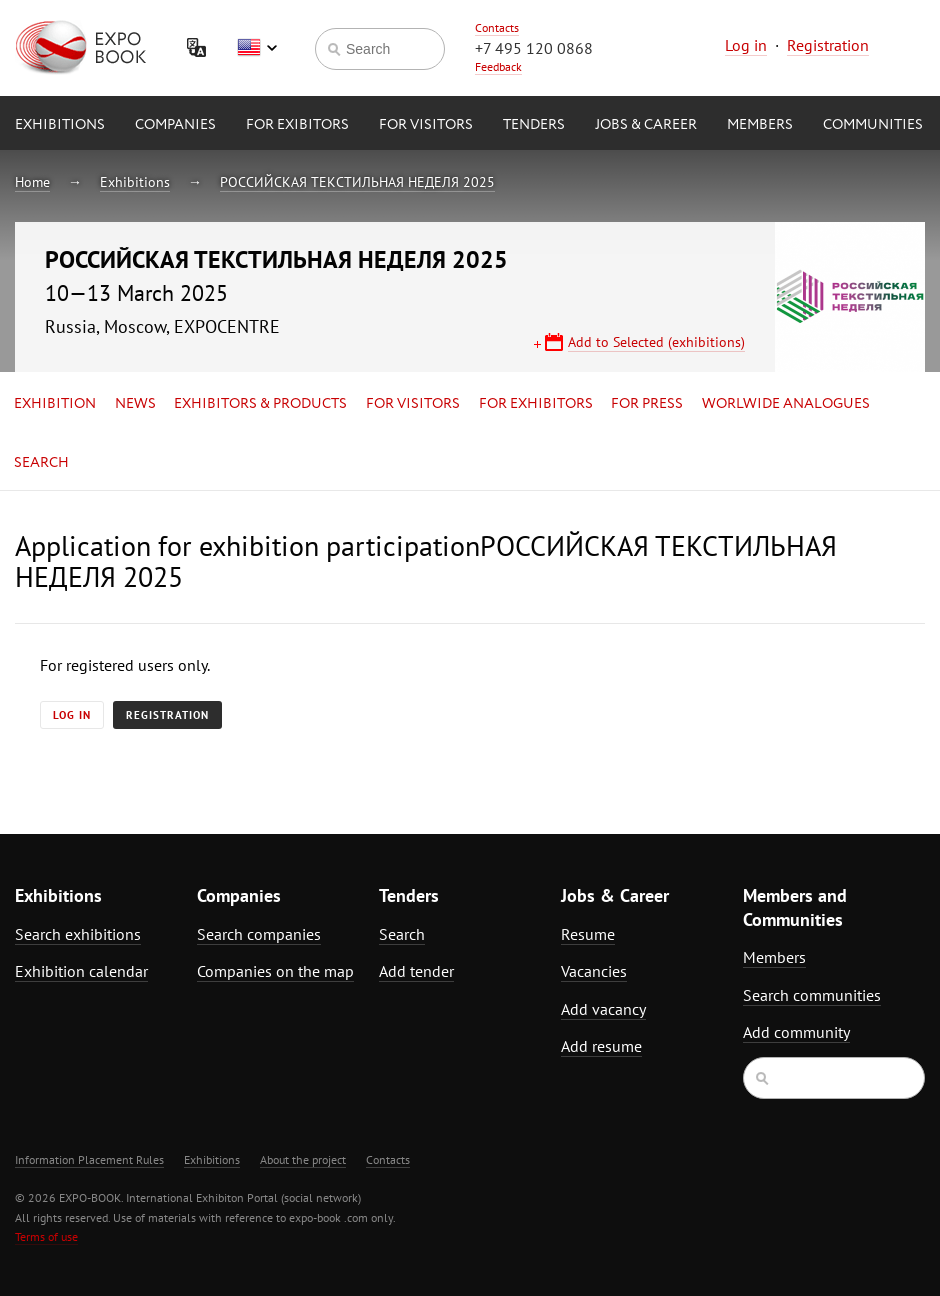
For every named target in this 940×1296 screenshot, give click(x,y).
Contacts (497, 27)
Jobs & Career (646, 125)
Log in (746, 45)
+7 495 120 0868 (534, 48)
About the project (303, 1159)
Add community (796, 1032)
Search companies (259, 934)
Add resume (601, 1046)
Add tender (416, 971)
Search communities (812, 995)
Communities (873, 125)
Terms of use (46, 1236)
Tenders (534, 125)
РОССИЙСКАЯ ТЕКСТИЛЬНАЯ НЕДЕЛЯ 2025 (357, 182)
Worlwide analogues (786, 404)
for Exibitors (297, 125)
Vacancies (594, 971)
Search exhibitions (78, 934)
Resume (588, 934)
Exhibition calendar (81, 971)
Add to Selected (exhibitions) (656, 342)
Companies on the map (275, 971)
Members (760, 125)
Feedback (498, 66)
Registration (828, 45)
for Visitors (426, 125)
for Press (647, 404)
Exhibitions (60, 125)
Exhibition (55, 404)
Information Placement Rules (89, 1159)
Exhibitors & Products (260, 404)
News (135, 404)
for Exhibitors (536, 404)
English (257, 48)
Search (41, 463)
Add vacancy (603, 1009)
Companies (175, 125)
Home (32, 182)
